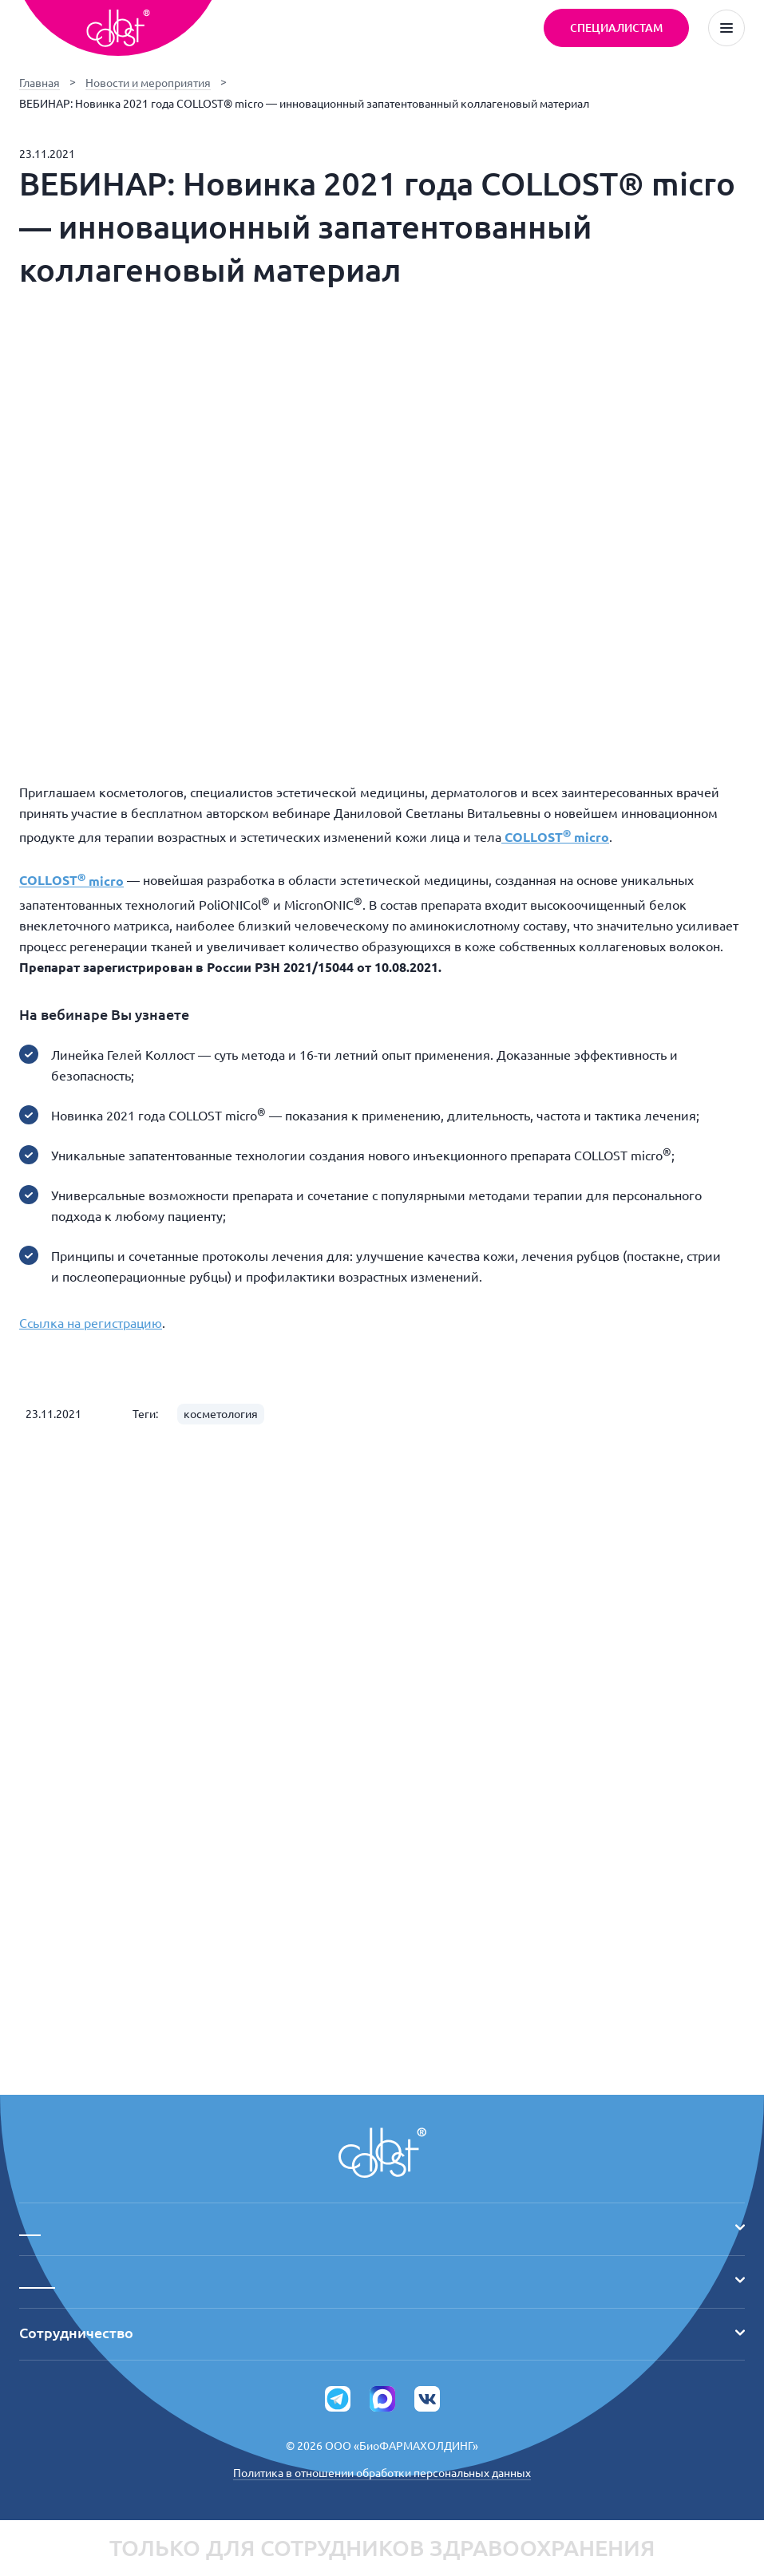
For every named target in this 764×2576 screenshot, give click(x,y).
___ (382, 2227)
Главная (39, 83)
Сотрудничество (382, 2333)
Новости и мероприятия (148, 83)
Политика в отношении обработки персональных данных (382, 2473)
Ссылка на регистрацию (90, 1323)
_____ (382, 2280)
